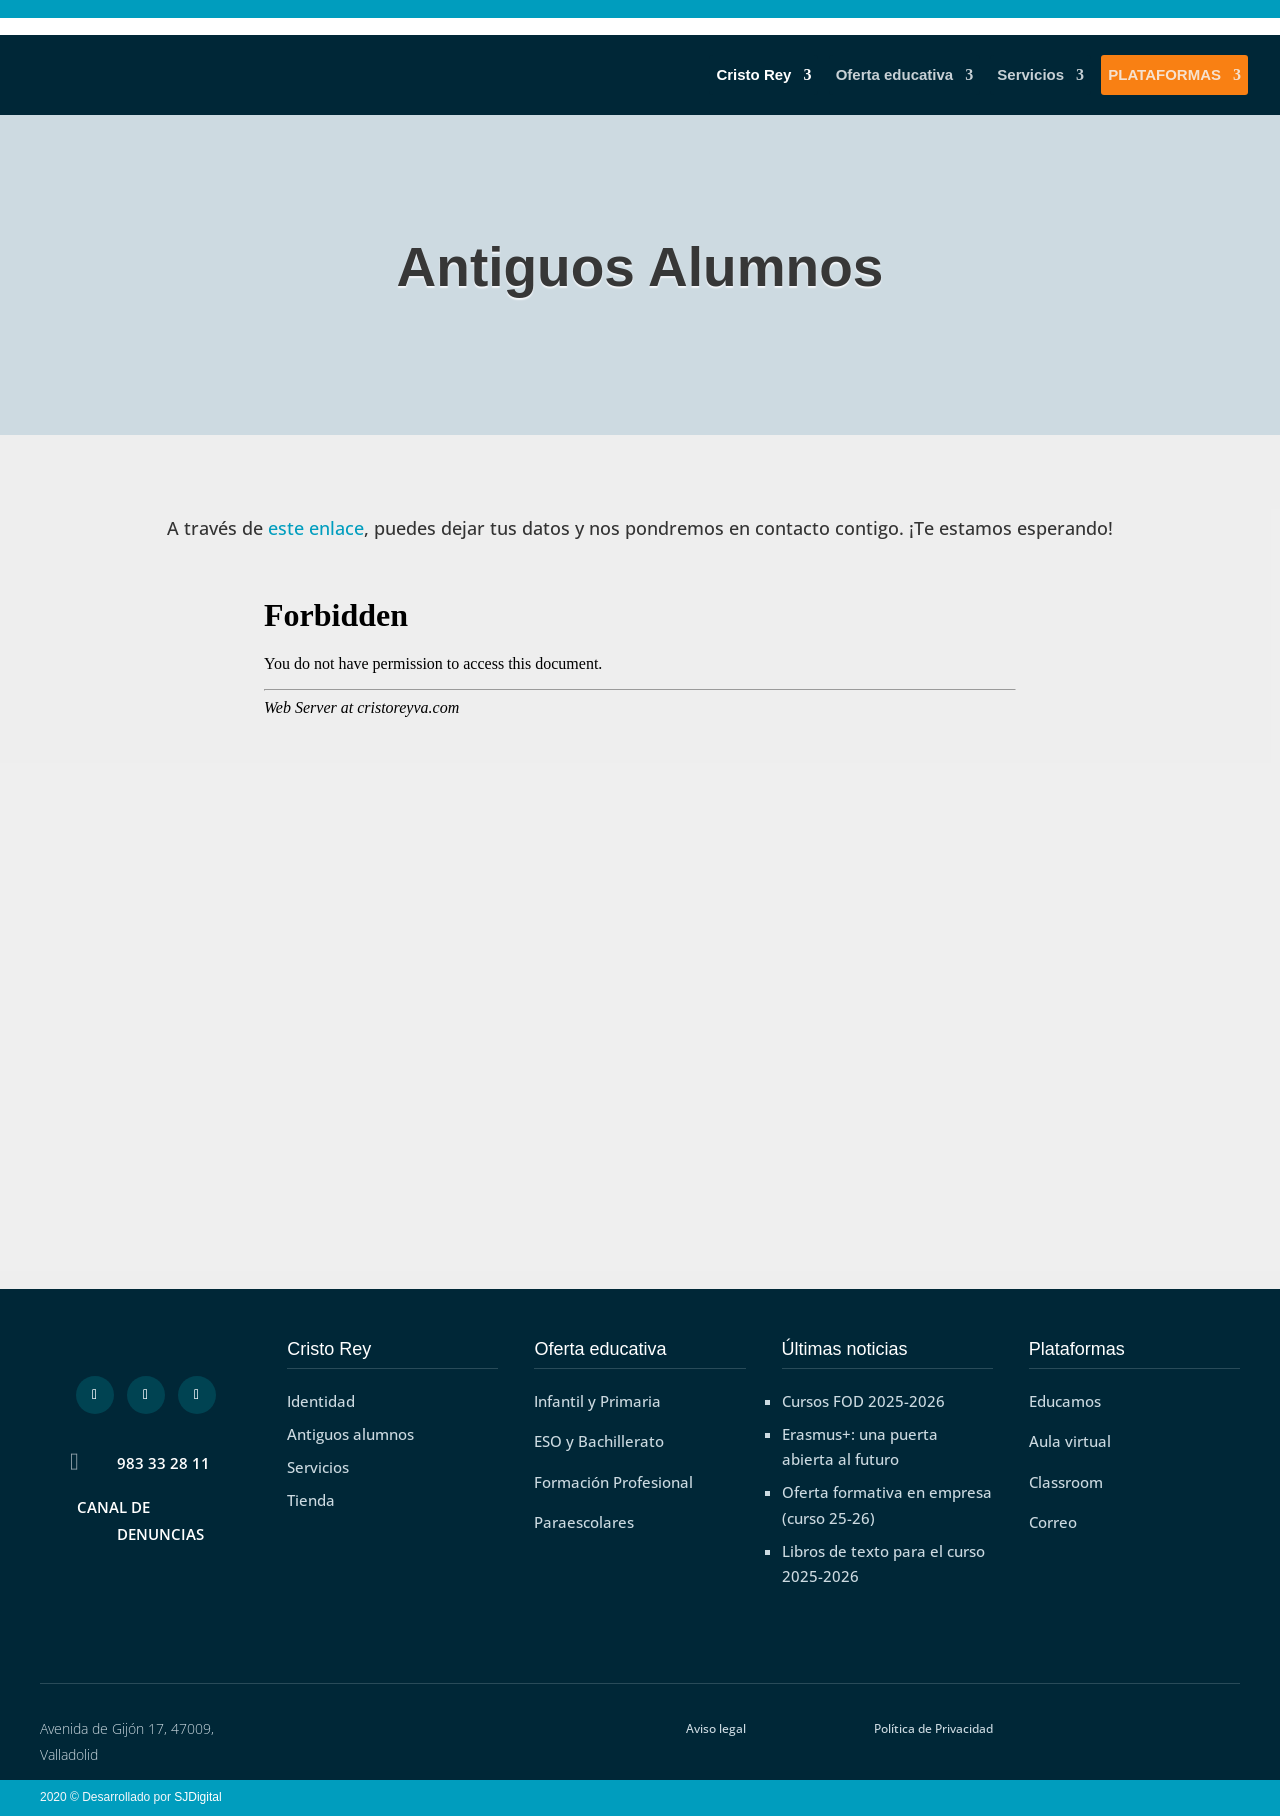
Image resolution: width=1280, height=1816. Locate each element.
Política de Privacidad (933, 1728)
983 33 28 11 (163, 1463)
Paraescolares (584, 1522)
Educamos (1065, 1401)
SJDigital (201, 1797)
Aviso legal (716, 1728)
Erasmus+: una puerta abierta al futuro (860, 1447)
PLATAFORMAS (1164, 75)
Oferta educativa (895, 75)
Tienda (311, 1500)
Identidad (321, 1401)
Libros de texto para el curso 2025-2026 (883, 1564)
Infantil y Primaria (597, 1401)
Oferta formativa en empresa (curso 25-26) (887, 1505)
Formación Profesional (613, 1482)
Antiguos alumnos (350, 1434)
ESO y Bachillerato (599, 1441)
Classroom (1066, 1482)
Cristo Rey (753, 75)
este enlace (316, 528)
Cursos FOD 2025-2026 (863, 1401)
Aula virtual (1070, 1441)
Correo (1053, 1522)
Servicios (1030, 75)
